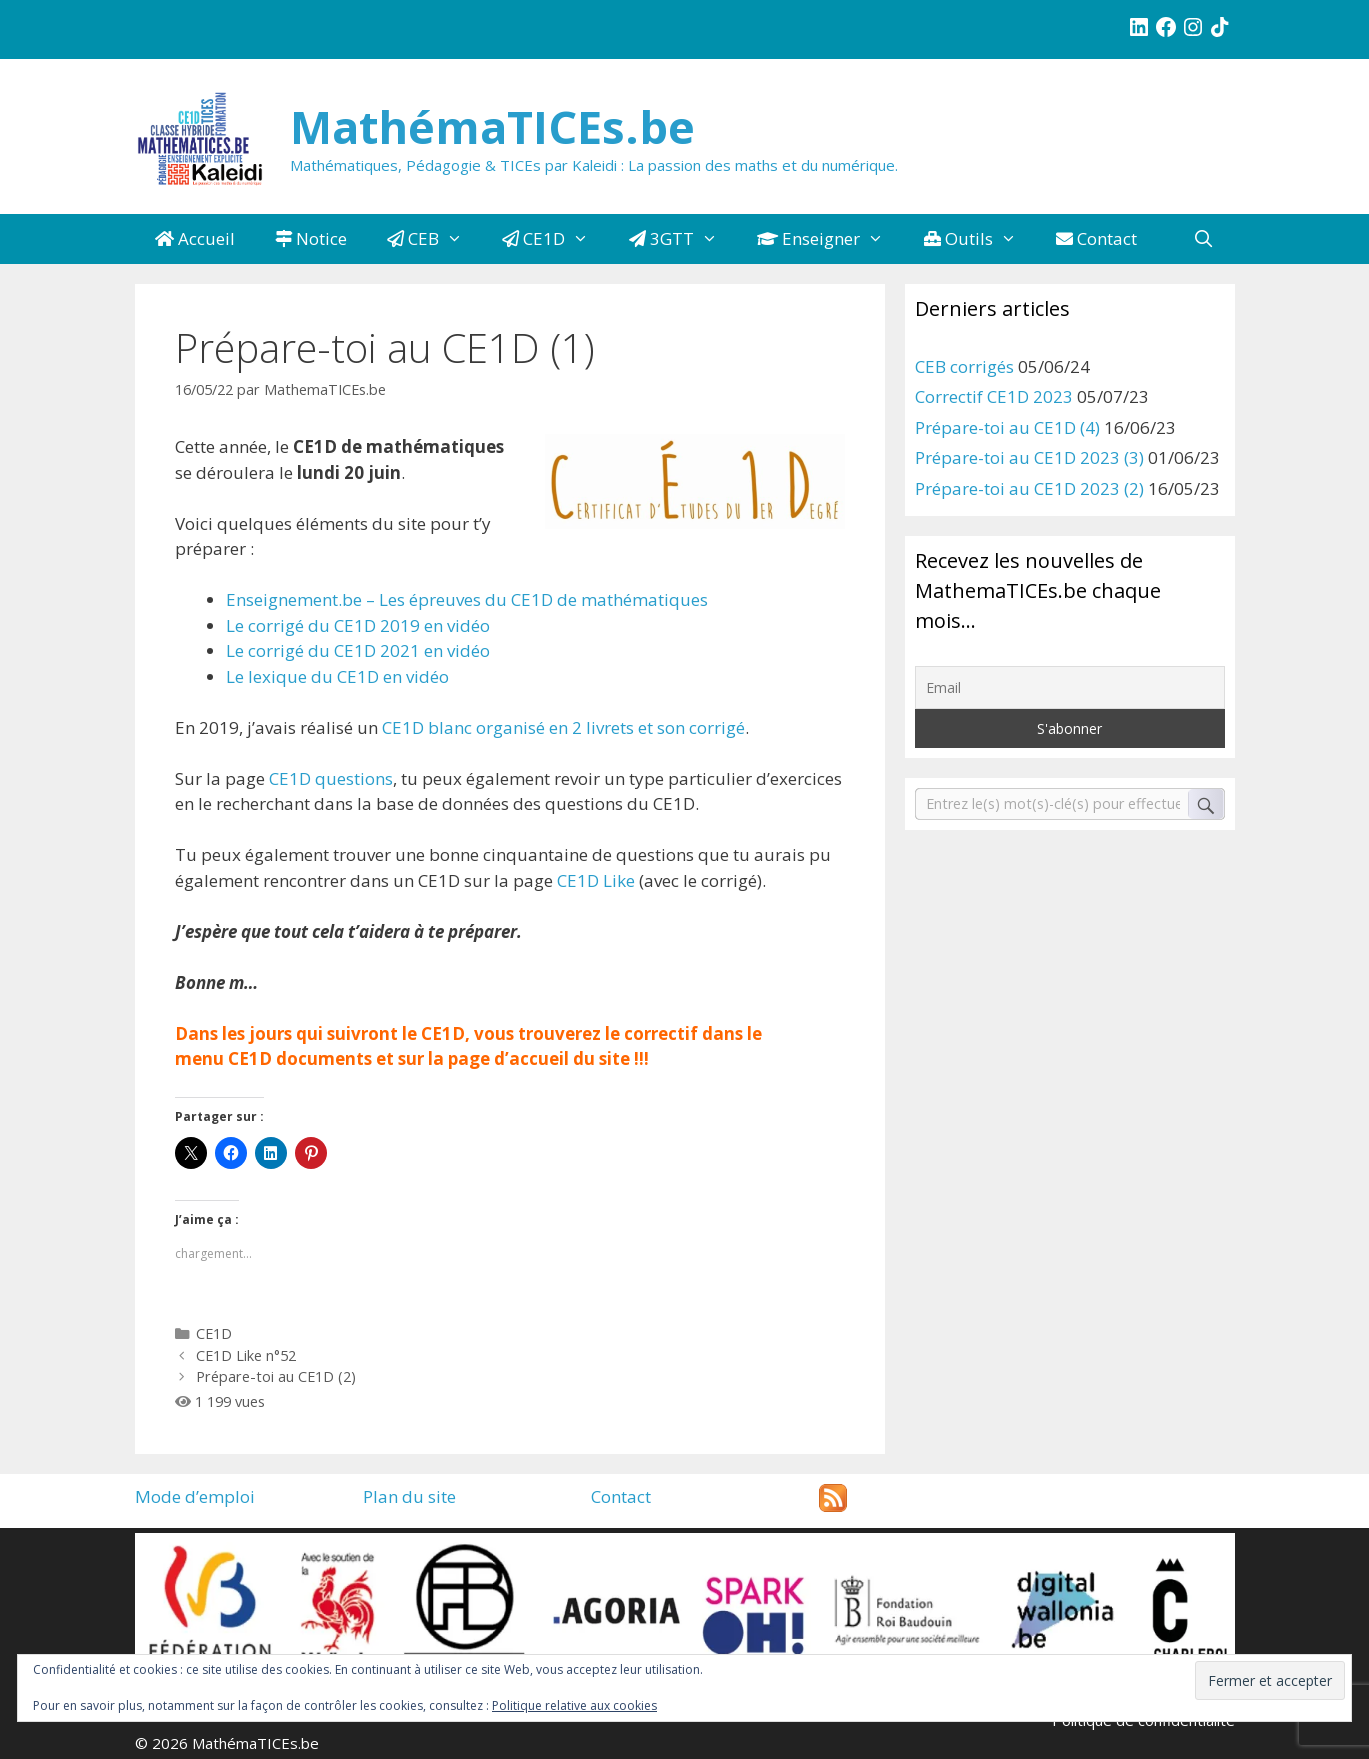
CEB (435, 239)
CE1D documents (300, 1058)
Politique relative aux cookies (574, 1705)
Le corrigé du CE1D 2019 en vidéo (358, 625)
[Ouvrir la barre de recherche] (1204, 239)
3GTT (683, 239)
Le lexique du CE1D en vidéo (337, 676)
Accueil (195, 238)
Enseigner (830, 239)
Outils (980, 239)
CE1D (555, 239)
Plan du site (409, 1496)
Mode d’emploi (195, 1496)
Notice (311, 238)
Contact (1096, 238)
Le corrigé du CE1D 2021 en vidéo (358, 650)
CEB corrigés (964, 366)
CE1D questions (331, 778)
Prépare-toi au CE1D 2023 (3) (1029, 457)
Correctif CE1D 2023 (994, 396)
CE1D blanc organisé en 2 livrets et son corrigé (563, 727)
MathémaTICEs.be (492, 126)
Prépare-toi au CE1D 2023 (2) (1029, 488)
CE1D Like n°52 (246, 1355)
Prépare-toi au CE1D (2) (276, 1376)
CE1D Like (596, 880)
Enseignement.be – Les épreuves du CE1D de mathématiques (467, 599)
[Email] (1070, 687)
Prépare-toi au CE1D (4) (1007, 427)
